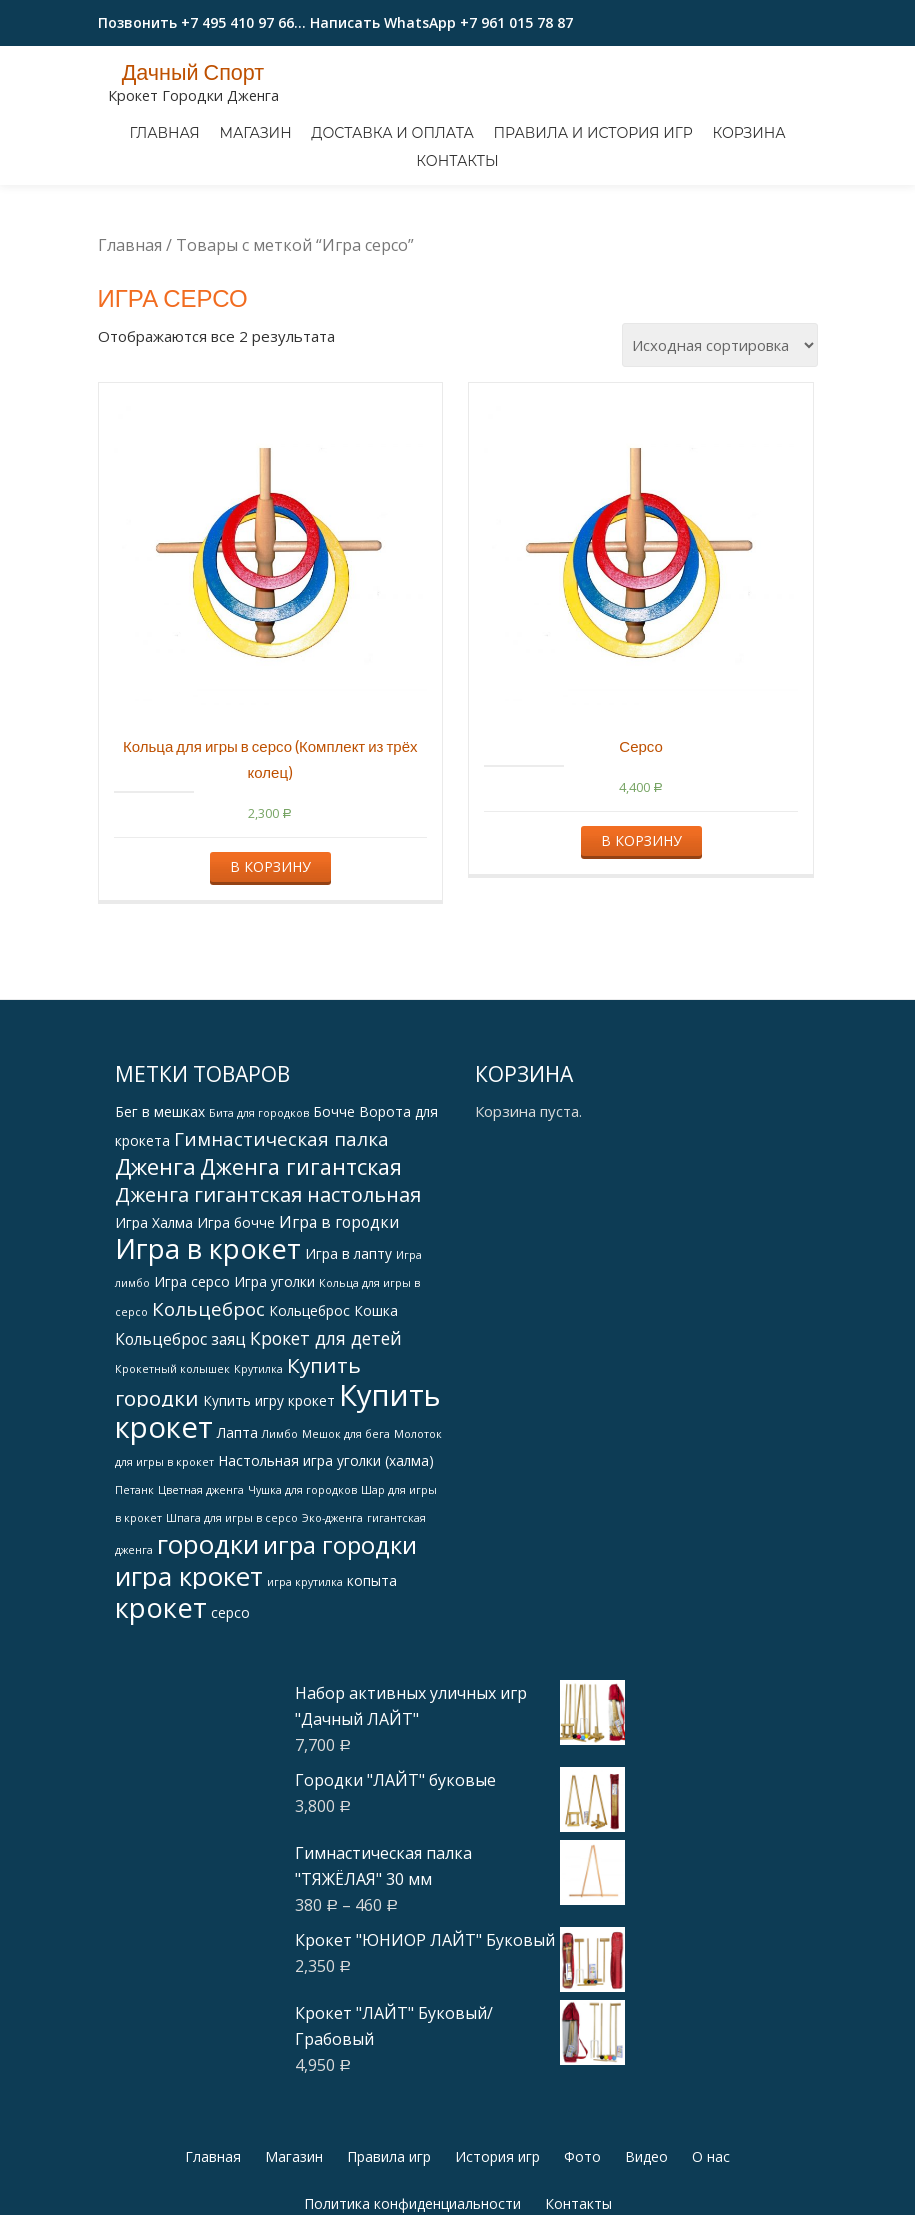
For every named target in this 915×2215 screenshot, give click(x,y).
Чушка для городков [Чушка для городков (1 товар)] (302, 1574)
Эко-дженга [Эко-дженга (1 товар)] (332, 1602)
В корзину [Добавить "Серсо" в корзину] (641, 924)
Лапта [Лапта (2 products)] (237, 1516)
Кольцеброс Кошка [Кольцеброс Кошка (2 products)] (333, 1394)
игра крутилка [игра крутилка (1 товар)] (305, 1666)
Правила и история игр (593, 133)
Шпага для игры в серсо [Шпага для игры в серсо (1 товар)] (232, 1602)
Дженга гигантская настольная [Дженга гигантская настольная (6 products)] (268, 1278)
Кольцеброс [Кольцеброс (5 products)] (208, 1393)
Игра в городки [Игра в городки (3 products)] (339, 1306)
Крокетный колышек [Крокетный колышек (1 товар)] (172, 1453)
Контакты (457, 161)
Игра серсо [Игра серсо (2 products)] (192, 1365)
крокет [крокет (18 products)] (161, 1691)
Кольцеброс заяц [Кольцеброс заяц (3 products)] (180, 1423)
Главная (164, 133)
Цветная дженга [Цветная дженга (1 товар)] (201, 1574)
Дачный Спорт (193, 72)
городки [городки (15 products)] (208, 1628)
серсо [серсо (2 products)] (230, 1696)
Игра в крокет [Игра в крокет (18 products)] (208, 1332)
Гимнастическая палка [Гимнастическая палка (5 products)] (281, 1223)
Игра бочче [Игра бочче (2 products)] (236, 1306)
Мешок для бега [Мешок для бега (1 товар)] (346, 1518)
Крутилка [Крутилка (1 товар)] (258, 1453)
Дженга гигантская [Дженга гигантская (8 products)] (301, 1250)
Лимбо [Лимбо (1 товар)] (280, 1518)
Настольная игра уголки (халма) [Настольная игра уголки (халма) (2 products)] (326, 1544)
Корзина (748, 133)
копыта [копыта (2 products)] (372, 1664)
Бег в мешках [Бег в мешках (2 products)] (160, 1195)
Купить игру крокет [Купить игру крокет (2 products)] (269, 1484)
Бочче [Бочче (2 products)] (334, 1195)
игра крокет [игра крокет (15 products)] (189, 1660)
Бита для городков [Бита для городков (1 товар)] (259, 1197)
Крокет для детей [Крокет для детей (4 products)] (326, 1422)
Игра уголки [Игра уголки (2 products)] (274, 1365)
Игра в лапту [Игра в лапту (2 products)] (348, 1337)
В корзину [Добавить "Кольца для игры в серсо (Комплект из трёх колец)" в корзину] (270, 950)
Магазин (255, 133)
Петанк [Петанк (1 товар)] (134, 1574)
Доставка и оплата (392, 133)
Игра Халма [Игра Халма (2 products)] (154, 1306)
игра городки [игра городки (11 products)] (340, 1628)
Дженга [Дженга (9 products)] (155, 1250)
